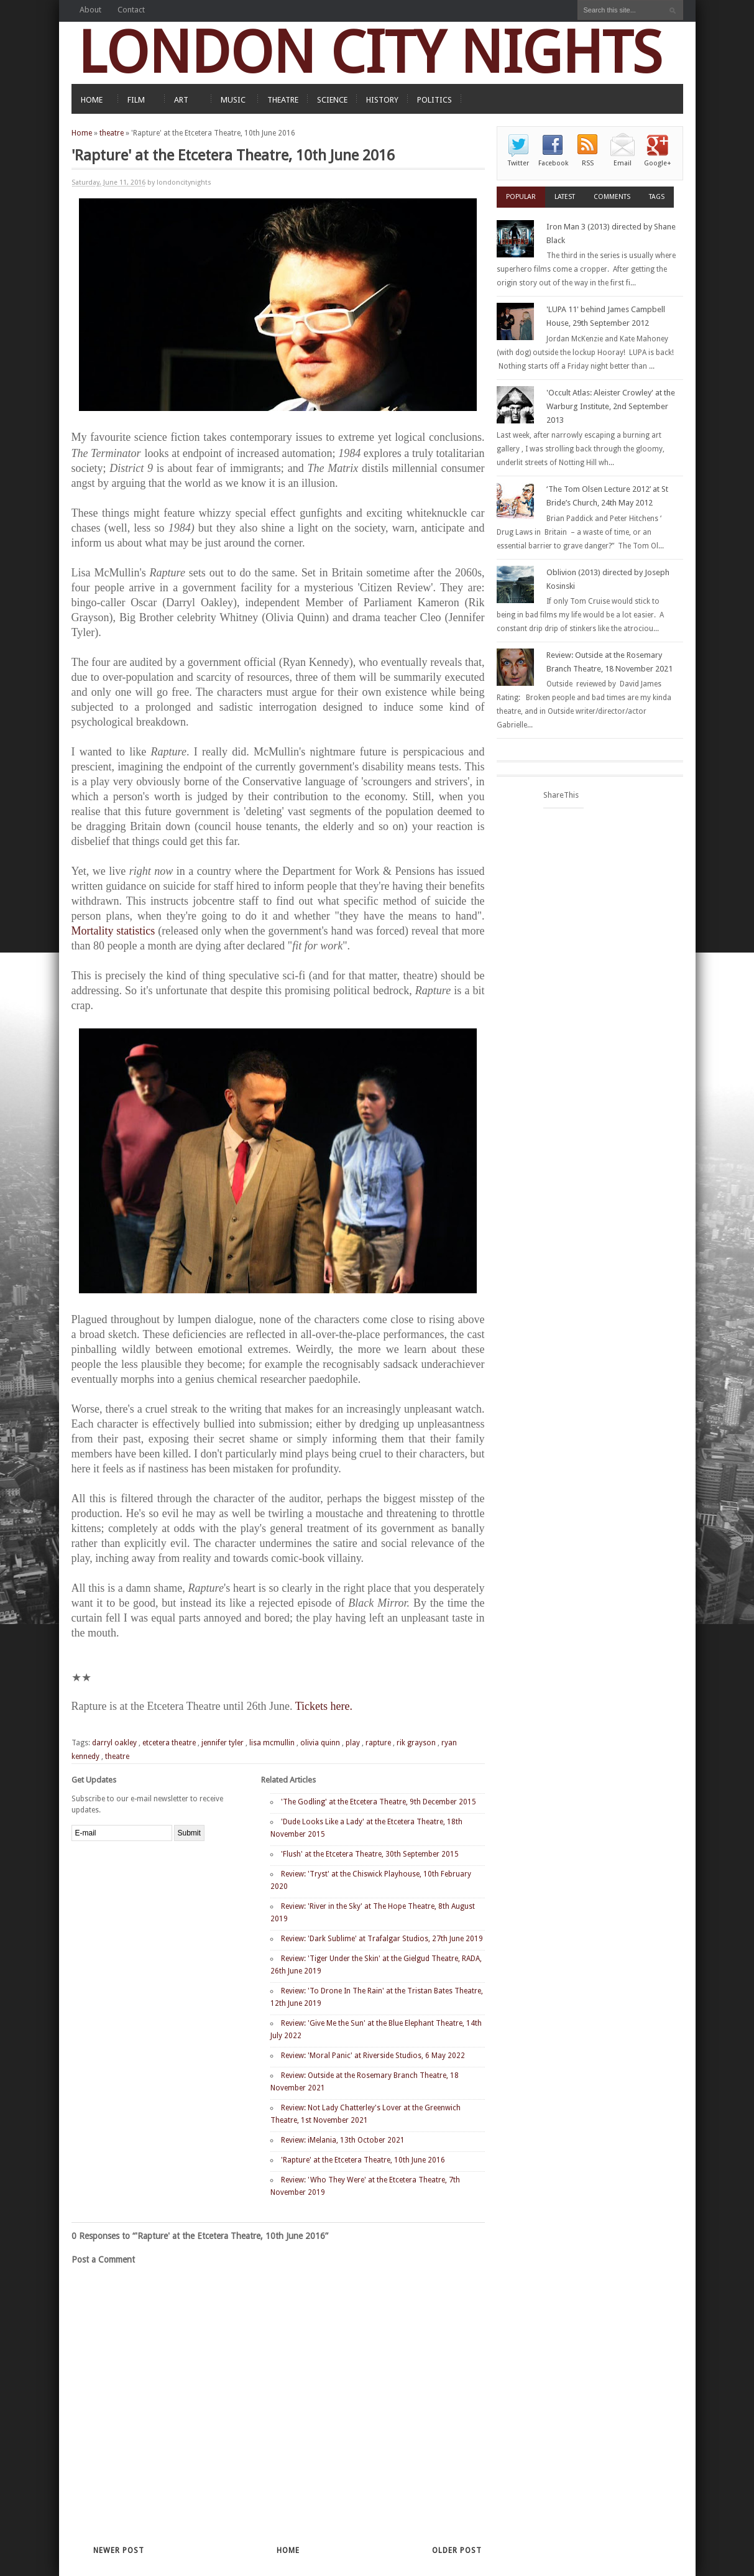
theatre (111, 133)
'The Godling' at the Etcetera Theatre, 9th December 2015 (378, 1802)
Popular (521, 197)
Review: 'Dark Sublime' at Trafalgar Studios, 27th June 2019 (382, 1938)
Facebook (553, 163)
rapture (378, 1742)
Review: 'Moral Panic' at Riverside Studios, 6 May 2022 (373, 2055)
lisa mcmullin (272, 1742)
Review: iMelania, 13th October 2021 (343, 2140)
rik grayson (416, 1742)
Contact (131, 9)
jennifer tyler (222, 1742)
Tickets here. (323, 1706)
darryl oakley (114, 1742)
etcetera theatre (169, 1742)
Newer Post (118, 2550)
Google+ (657, 163)
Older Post (457, 2550)
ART (181, 99)
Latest (564, 197)
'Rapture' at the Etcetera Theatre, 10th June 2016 (363, 2160)
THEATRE (282, 99)
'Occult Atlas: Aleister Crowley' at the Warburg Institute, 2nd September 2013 (610, 406)
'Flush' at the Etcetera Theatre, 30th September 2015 (370, 1854)
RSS (588, 163)
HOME (92, 99)
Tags (656, 197)
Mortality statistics (113, 931)
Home (81, 133)
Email (623, 163)
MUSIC (233, 99)
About (90, 9)
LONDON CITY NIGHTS (370, 52)
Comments (612, 197)
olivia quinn (320, 1742)
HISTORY (382, 99)
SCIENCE (332, 99)
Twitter (518, 163)
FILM (136, 99)
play (353, 1742)
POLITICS (434, 99)
